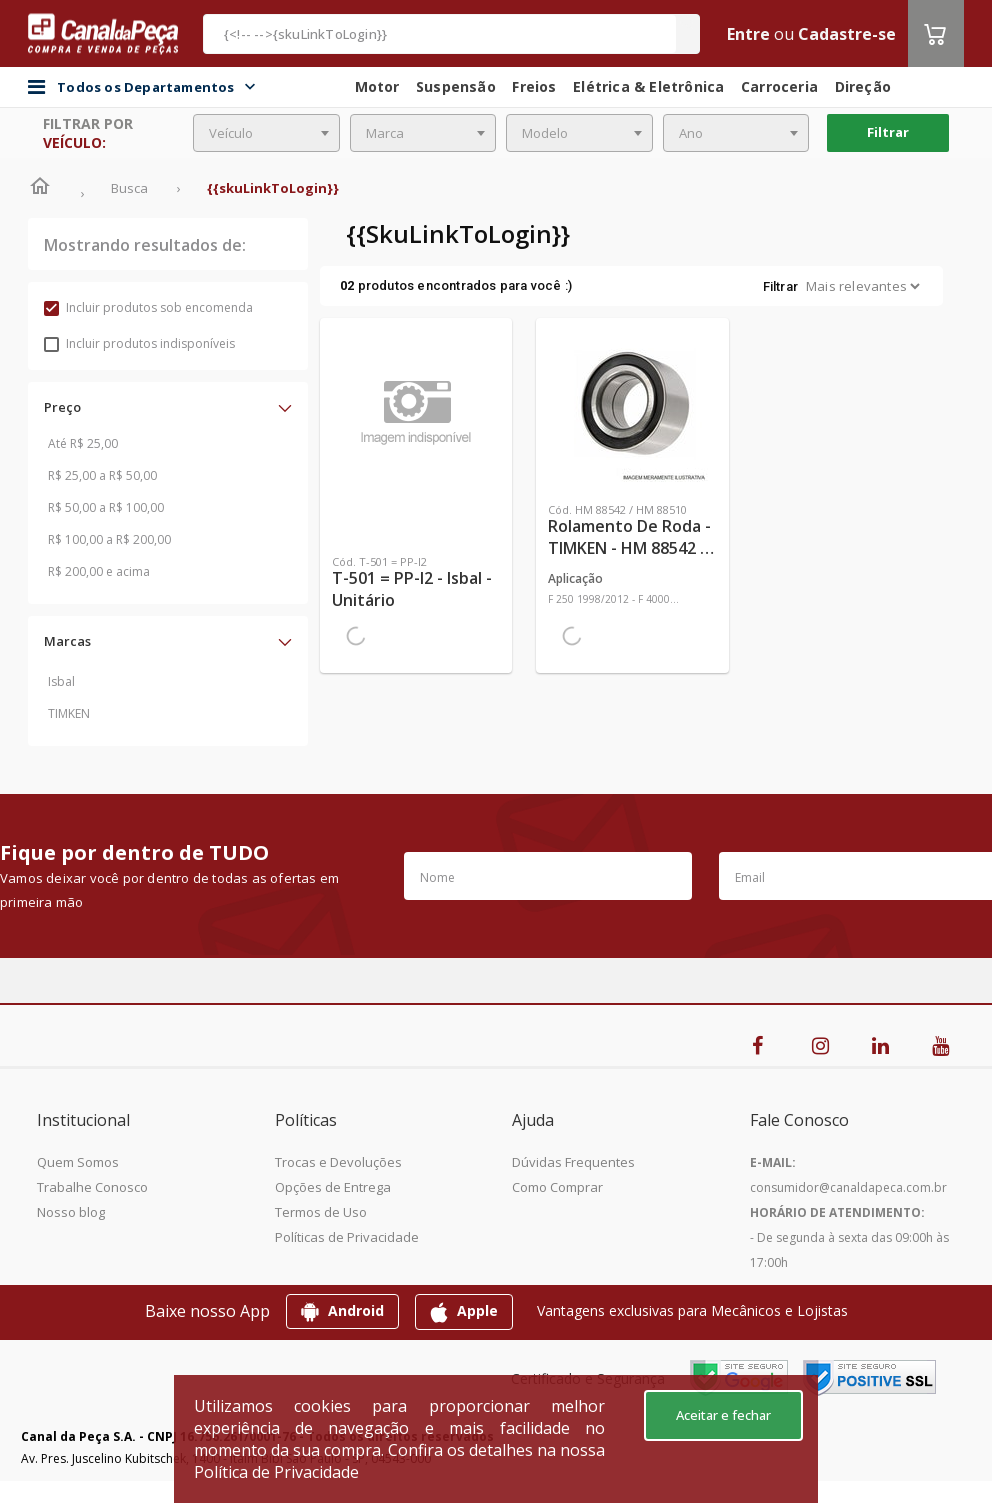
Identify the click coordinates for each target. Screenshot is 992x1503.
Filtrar (888, 132)
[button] (168, 407)
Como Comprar (557, 1187)
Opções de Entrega (333, 1187)
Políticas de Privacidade (347, 1237)
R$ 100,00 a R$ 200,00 (109, 539)
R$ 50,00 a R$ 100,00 (106, 507)
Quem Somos (78, 1162)
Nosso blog (71, 1212)
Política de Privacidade (276, 1472)
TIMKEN (69, 713)
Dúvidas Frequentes (573, 1162)
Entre (748, 34)
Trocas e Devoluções (338, 1162)
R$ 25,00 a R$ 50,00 (102, 475)
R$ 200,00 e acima (99, 571)
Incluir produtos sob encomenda (148, 307)
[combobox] (266, 133)
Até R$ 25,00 (83, 443)
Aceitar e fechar (723, 1415)
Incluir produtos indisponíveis (139, 343)
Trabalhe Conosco (92, 1187)
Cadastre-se (847, 34)
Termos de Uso (321, 1212)
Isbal (61, 681)
